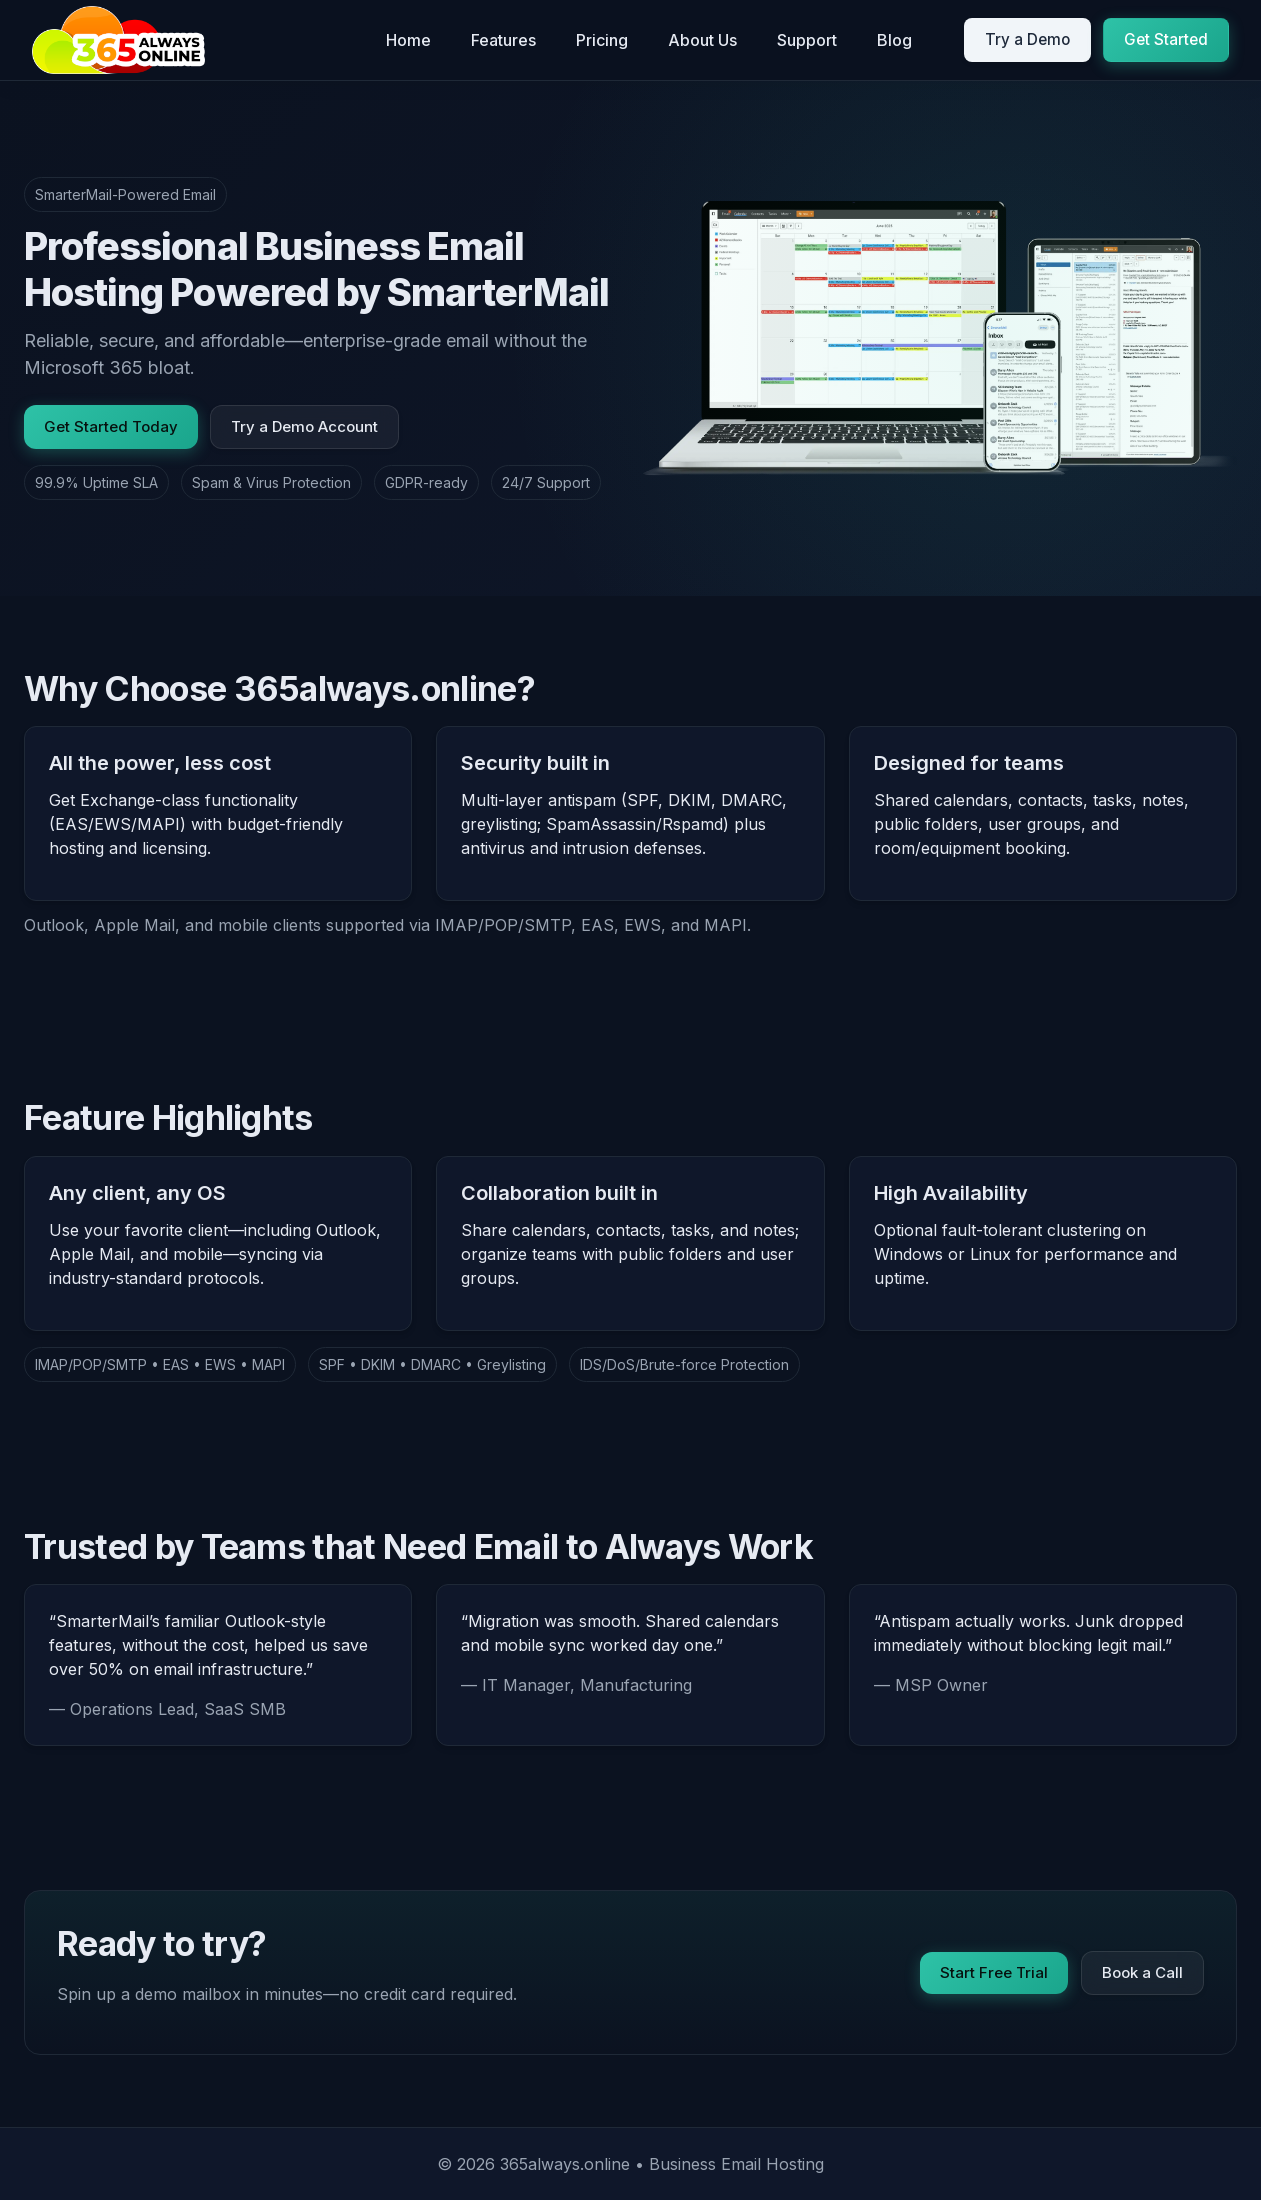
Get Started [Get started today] (1166, 39)
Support (807, 40)
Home (408, 40)
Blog (894, 40)
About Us (702, 40)
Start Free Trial (994, 1971)
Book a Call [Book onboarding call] (1142, 1971)
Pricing (602, 40)
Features (503, 40)
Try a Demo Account (304, 426)
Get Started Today (111, 426)
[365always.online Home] (118, 40)
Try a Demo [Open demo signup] (1027, 39)
